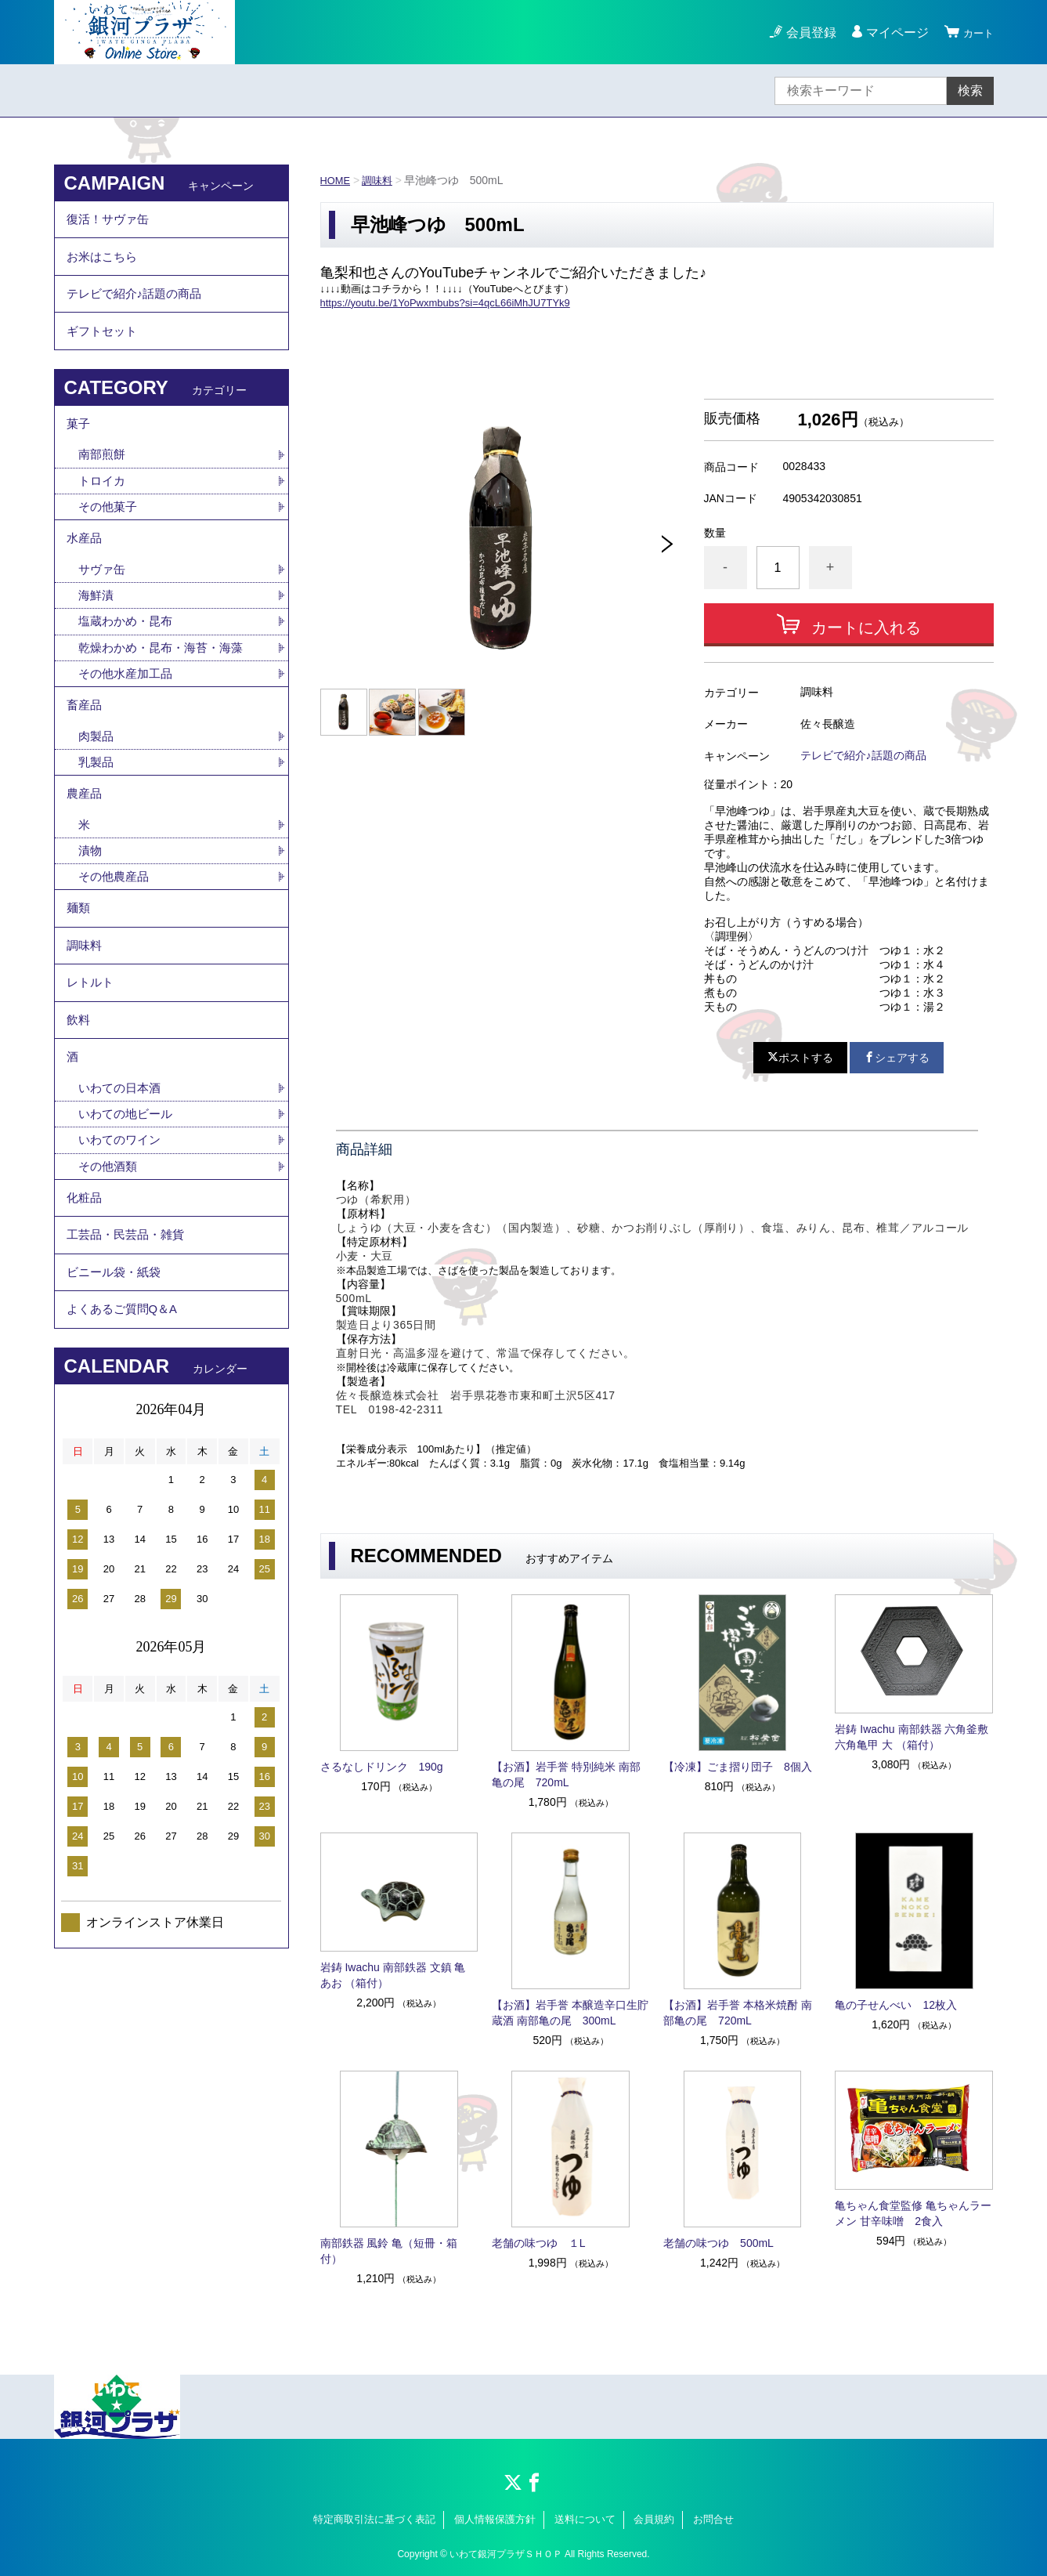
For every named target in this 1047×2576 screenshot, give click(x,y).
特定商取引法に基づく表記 (374, 2519)
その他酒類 (109, 1265)
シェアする (897, 1057)
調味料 (380, 180)
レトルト (92, 1062)
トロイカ (103, 512)
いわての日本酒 (122, 1182)
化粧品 (85, 1300)
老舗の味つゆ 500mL (718, 2243)
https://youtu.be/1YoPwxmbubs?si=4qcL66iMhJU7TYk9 (445, 303)
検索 (970, 90)
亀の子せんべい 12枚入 (896, 2005)
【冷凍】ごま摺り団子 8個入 (737, 1766)
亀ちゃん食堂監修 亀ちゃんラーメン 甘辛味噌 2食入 (913, 2213)
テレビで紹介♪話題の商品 (863, 755)
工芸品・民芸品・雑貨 (129, 1343)
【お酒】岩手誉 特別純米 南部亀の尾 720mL (566, 1774)
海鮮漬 (97, 636)
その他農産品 (115, 940)
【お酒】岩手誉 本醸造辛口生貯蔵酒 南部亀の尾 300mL (570, 2013)
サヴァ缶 (103, 609)
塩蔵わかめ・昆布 (128, 664)
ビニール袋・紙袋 (117, 1386)
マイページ (890, 32)
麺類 (79, 975)
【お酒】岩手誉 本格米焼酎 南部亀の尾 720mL (737, 2013)
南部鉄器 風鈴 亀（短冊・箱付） (389, 2251)
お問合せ (713, 2519)
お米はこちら (104, 265)
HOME (336, 180)
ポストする (800, 1057)
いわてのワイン (122, 1237)
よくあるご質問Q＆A (126, 1429)
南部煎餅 (103, 484)
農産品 (85, 851)
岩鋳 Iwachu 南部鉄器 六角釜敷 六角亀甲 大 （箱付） (911, 1737)
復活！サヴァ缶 (110, 222)
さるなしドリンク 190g (381, 1766)
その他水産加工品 (128, 718)
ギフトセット (104, 351)
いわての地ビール (128, 1210)
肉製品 (97, 788)
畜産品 (85, 754)
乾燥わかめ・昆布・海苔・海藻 (166, 691)
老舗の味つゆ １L (539, 2243)
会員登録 (804, 32)
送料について (585, 2519)
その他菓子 (109, 539)
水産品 (85, 574)
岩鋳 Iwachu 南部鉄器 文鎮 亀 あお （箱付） (393, 1975)
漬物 (90, 913)
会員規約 (654, 2519)
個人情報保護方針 (495, 2519)
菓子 (79, 450)
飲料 (79, 1105)
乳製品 (97, 816)
